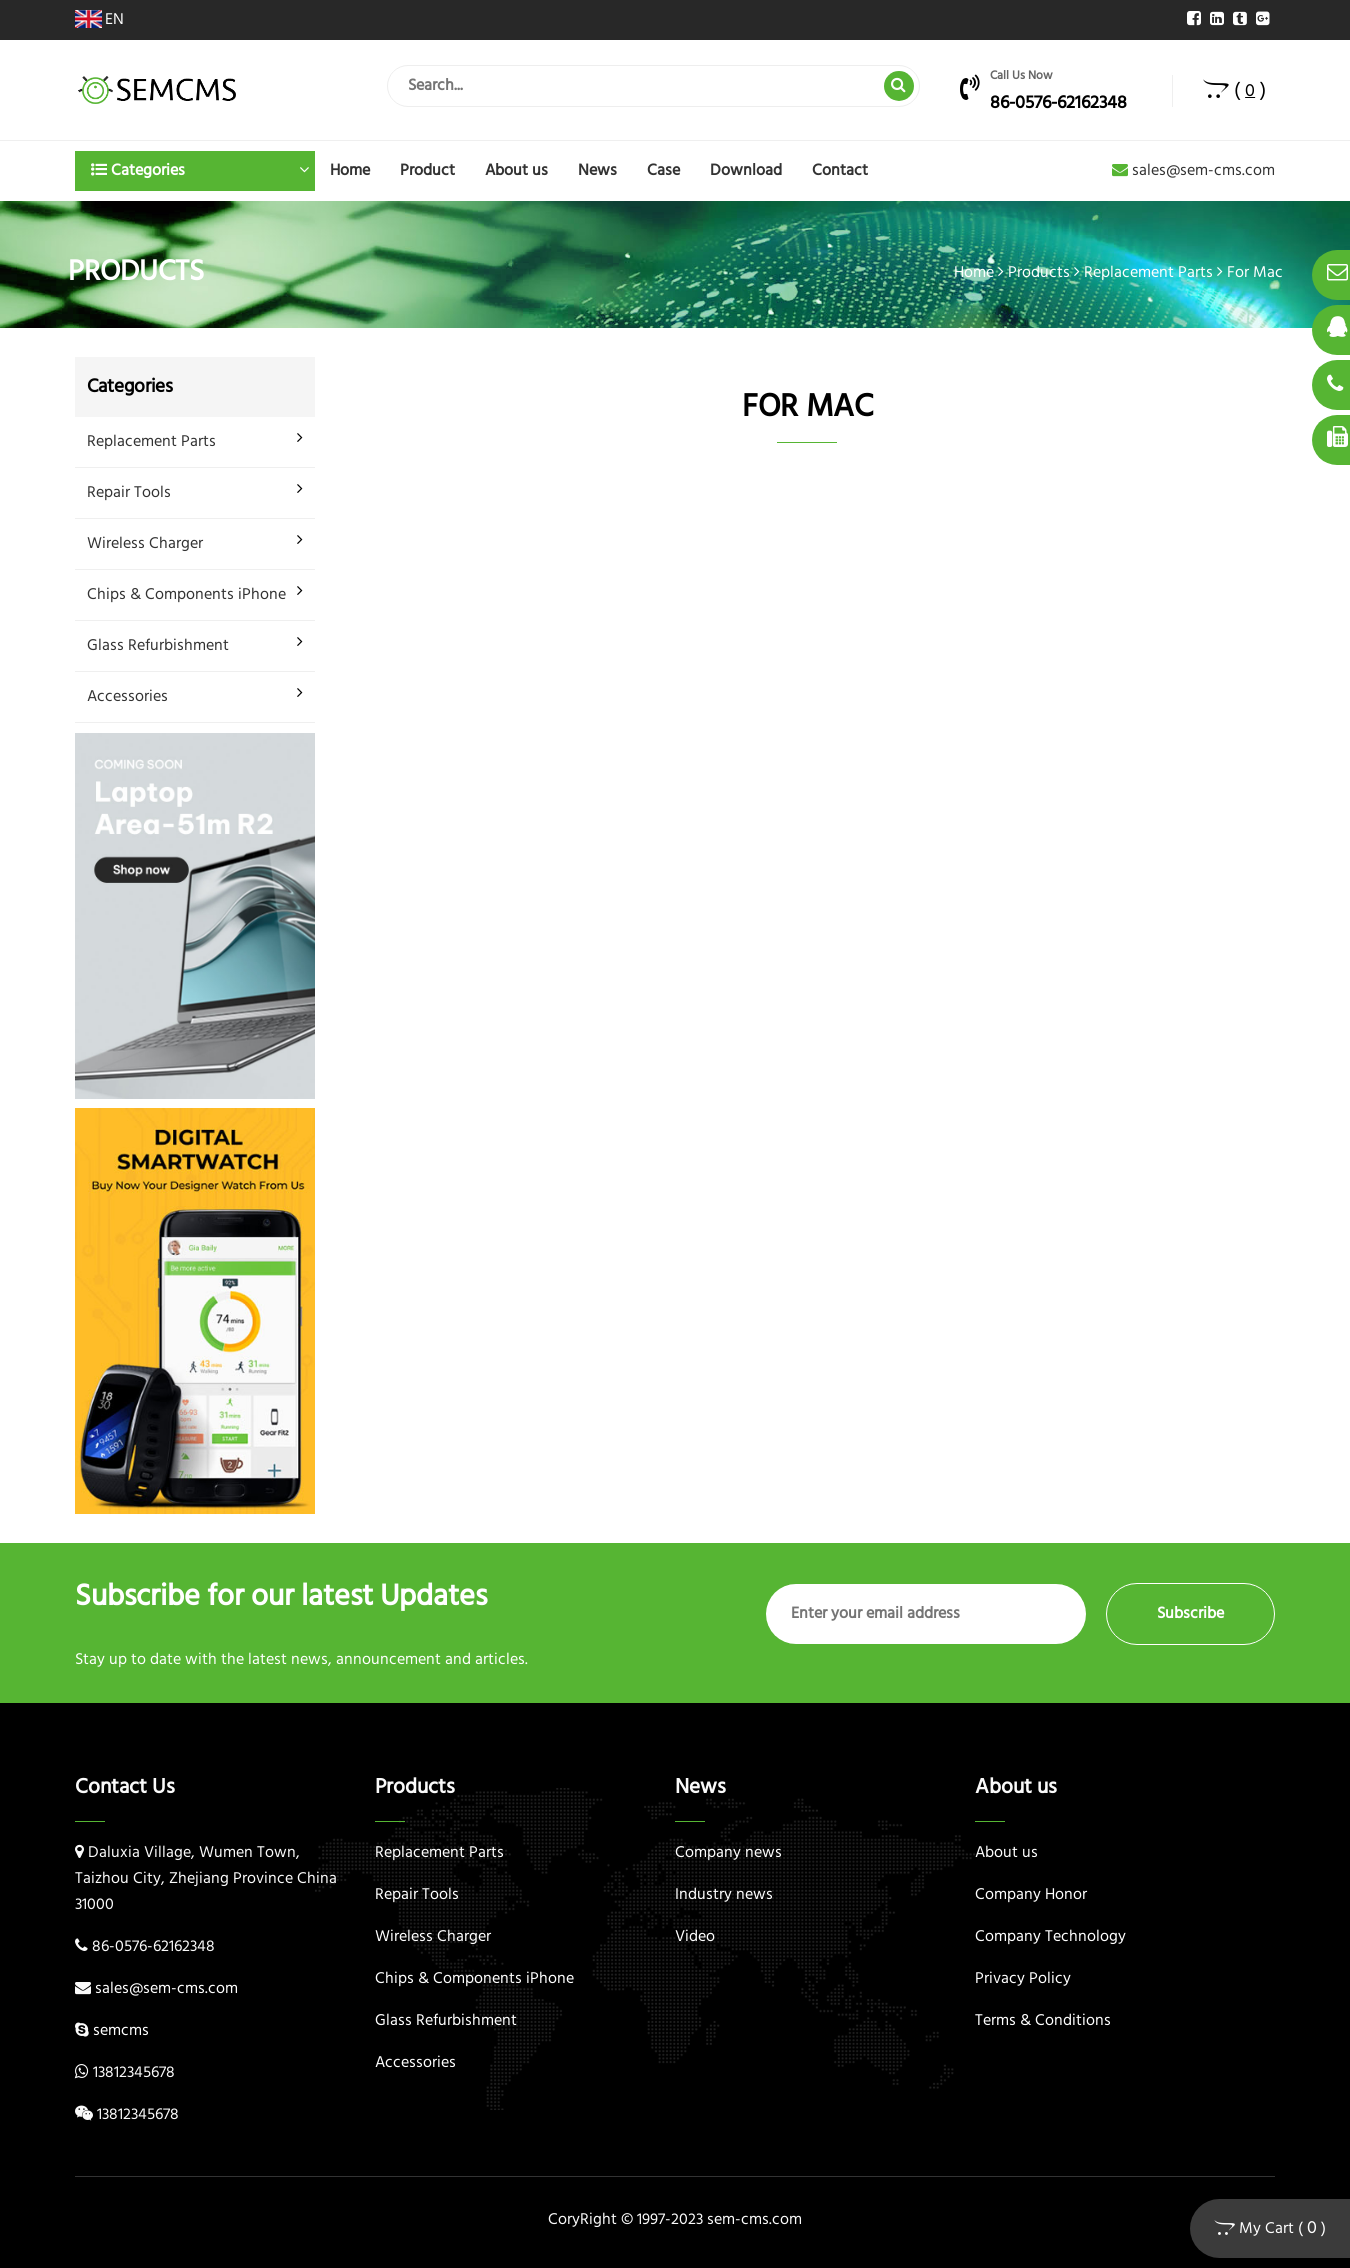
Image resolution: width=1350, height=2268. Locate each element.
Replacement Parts (1148, 273)
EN (99, 20)
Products (1039, 273)
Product (427, 171)
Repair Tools (129, 493)
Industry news (724, 1895)
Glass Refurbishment (158, 646)
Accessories (127, 697)
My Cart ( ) (1270, 2228)
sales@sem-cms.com (1193, 171)
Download (746, 171)
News (597, 171)
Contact (840, 171)
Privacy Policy (1023, 1979)
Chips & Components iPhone (186, 595)
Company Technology (1050, 1937)
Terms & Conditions (1043, 2021)
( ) (1234, 91)
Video (695, 1937)
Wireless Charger (145, 544)
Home (350, 171)
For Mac (1255, 273)
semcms (121, 2031)
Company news (728, 1853)
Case (663, 171)
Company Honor (1031, 1895)
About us (516, 171)
